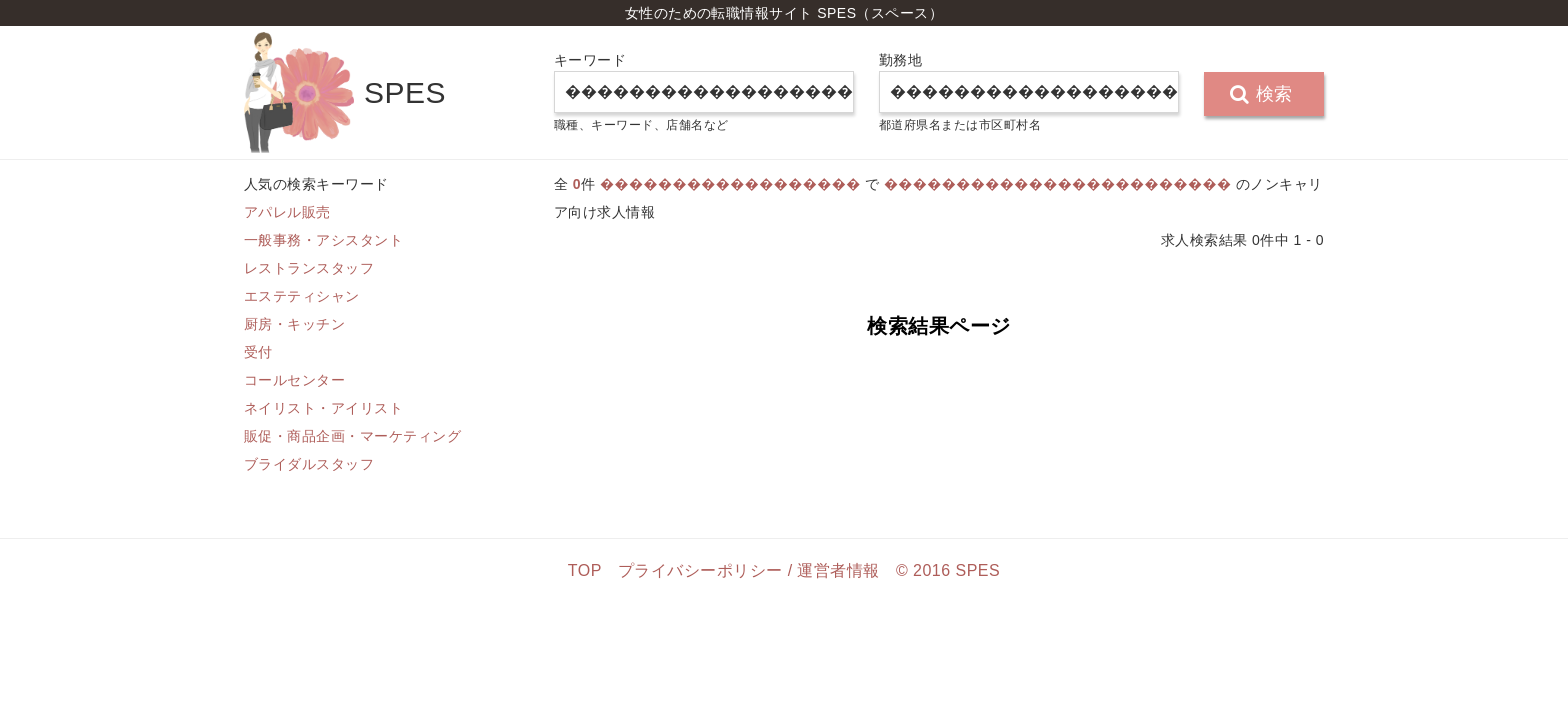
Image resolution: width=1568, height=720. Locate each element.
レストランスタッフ (309, 268)
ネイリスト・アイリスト (323, 408)
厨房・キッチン (294, 324)
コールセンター (294, 380)
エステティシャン (302, 296)
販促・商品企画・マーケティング (352, 436)
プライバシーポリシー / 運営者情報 (749, 570)
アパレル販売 (287, 212)
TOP (585, 570)
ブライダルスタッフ (309, 464)
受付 (258, 352)
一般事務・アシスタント (323, 240)
